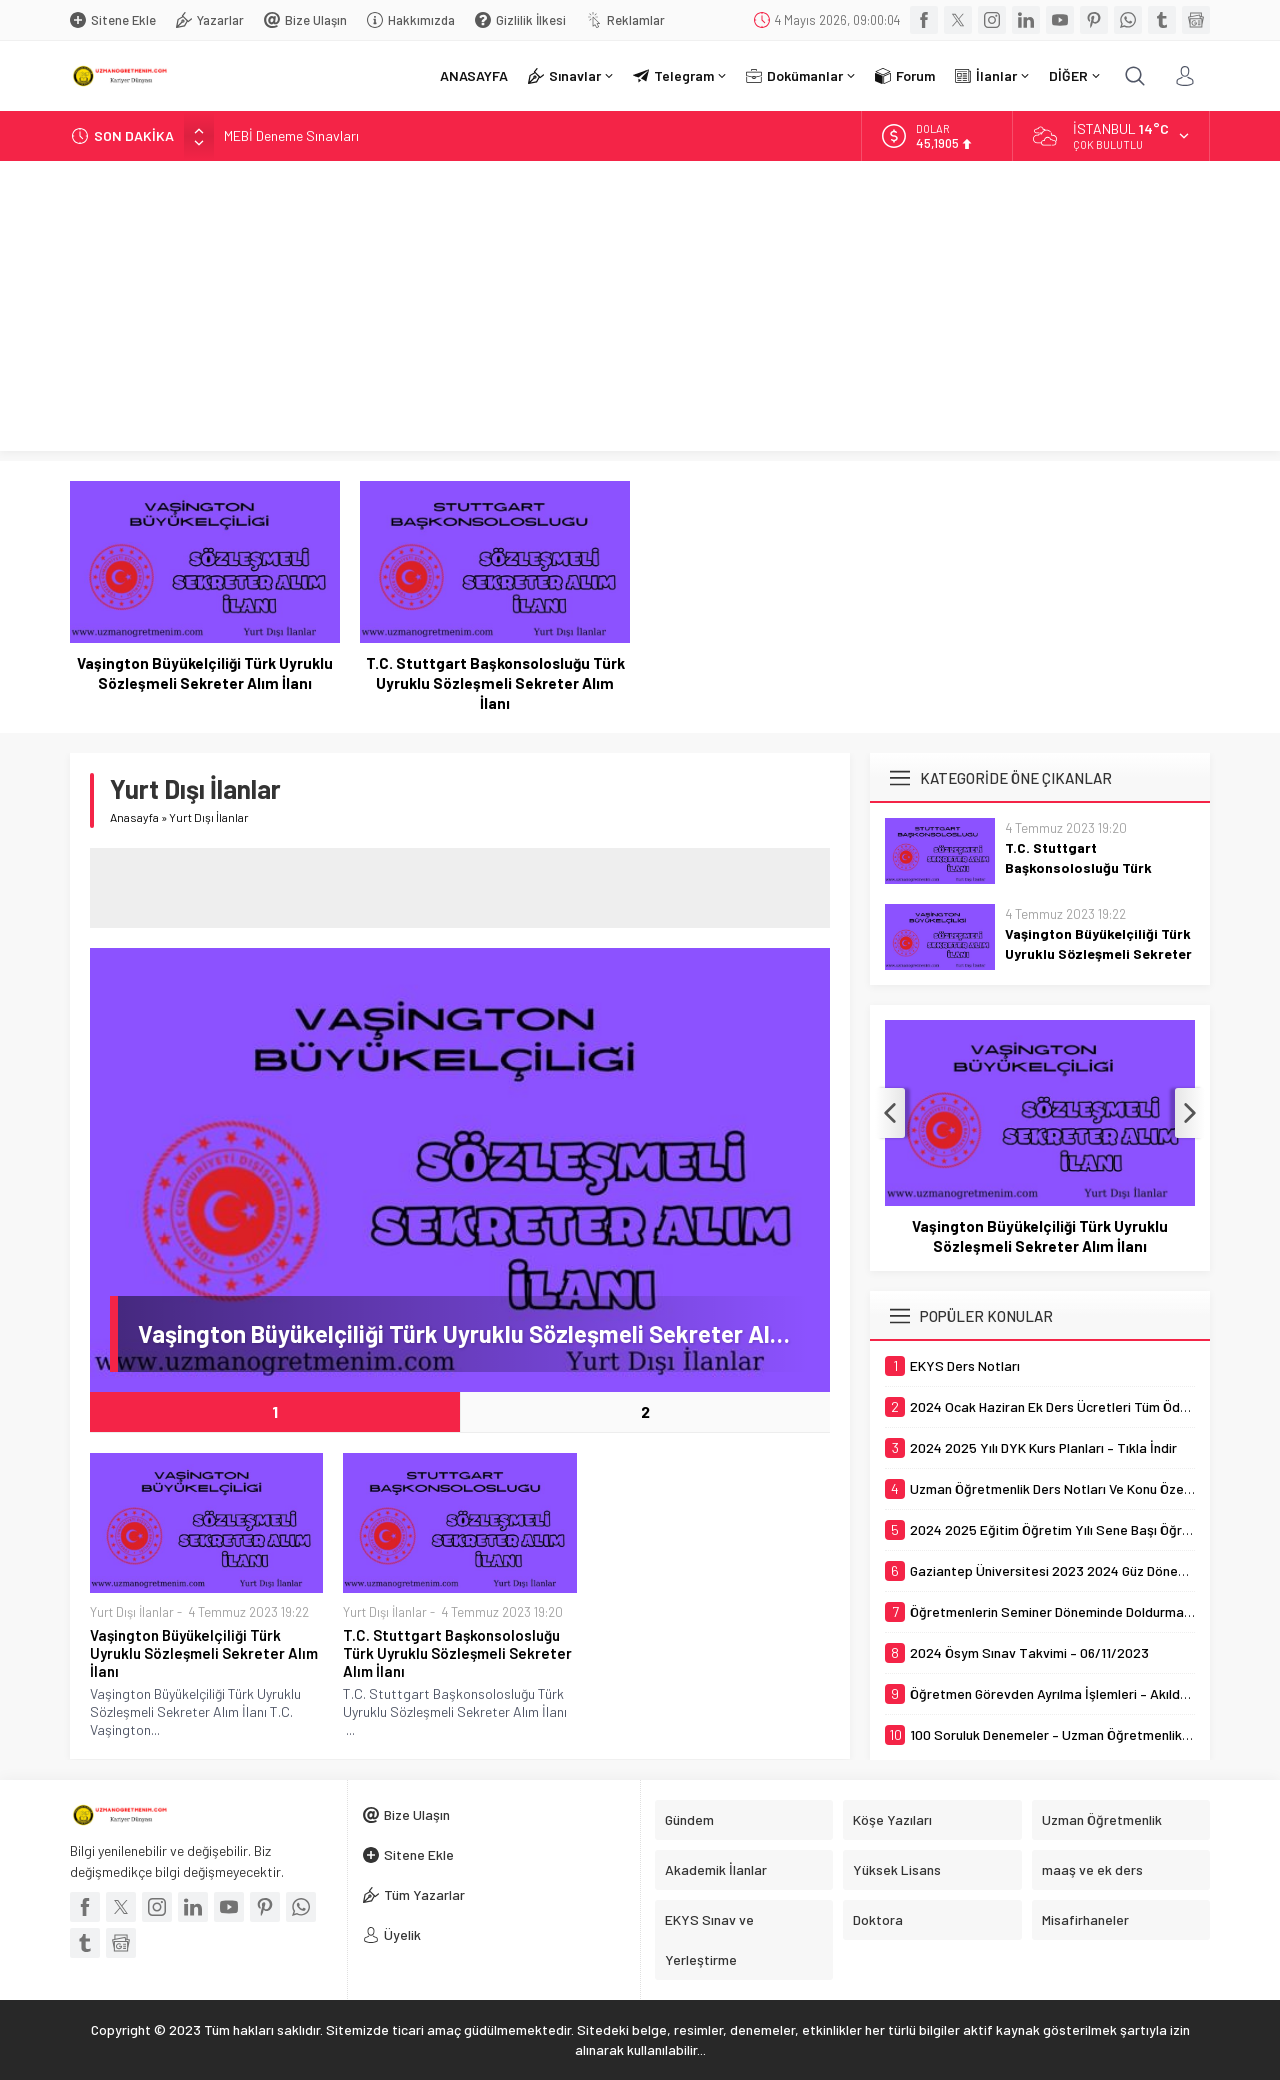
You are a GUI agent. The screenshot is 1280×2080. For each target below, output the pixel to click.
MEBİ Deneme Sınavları (291, 135)
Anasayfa (134, 817)
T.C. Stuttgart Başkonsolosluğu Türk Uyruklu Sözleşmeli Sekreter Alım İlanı (495, 683)
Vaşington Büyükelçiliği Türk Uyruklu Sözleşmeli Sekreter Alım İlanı (205, 673)
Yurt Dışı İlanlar (132, 1612)
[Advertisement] (640, 311)
